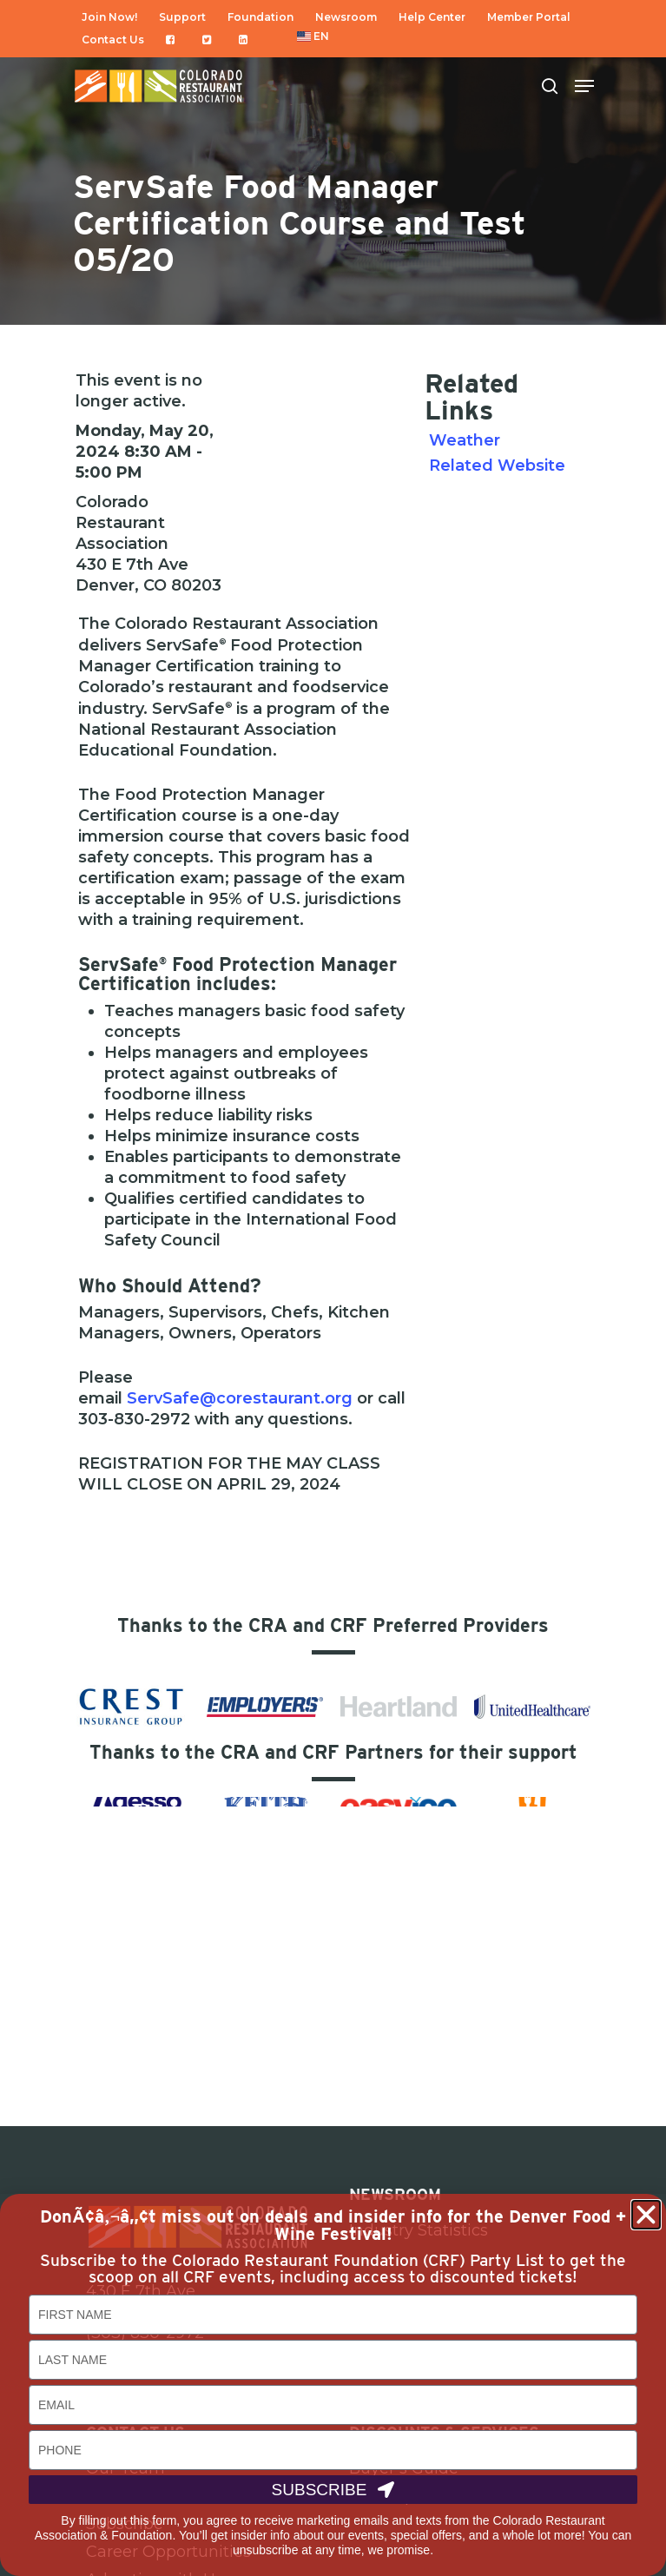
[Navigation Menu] (584, 86)
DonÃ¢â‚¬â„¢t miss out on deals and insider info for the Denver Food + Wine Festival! (333, 2225)
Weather (464, 440)
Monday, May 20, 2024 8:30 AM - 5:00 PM (145, 451)
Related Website (497, 465)
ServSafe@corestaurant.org (240, 1398)
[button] (646, 2215)
